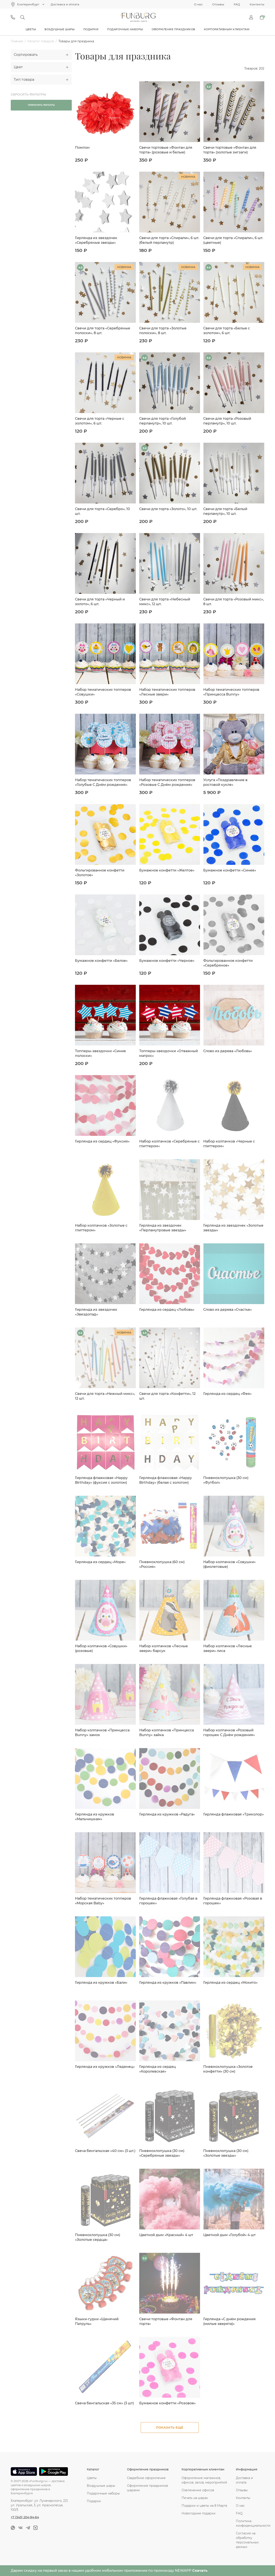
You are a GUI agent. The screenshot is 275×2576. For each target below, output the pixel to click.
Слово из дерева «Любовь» (227, 1051)
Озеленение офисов (198, 2490)
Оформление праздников (173, 29)
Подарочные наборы (125, 29)
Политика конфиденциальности (250, 2523)
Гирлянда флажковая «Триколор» (233, 1814)
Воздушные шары (59, 29)
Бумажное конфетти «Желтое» (166, 870)
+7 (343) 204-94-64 (25, 2517)
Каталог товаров (41, 41)
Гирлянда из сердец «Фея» (227, 1394)
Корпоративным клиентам (227, 29)
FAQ (237, 4)
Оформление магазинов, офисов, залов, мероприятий (204, 2480)
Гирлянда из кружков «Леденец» (105, 2067)
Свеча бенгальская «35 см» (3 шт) (104, 2403)
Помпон (82, 147)
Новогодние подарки (198, 2513)
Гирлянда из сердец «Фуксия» (102, 1141)
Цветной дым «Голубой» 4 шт (229, 2235)
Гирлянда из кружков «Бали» (101, 1982)
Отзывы (218, 4)
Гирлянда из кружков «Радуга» (167, 1814)
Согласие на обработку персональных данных (247, 2540)
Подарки (90, 29)
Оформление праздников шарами (147, 2488)
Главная (17, 41)
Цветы (31, 29)
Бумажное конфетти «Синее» (229, 870)
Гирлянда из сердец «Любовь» (166, 1310)
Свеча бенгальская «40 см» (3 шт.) (105, 2151)
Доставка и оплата (65, 4)
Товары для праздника (76, 41)
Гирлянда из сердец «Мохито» (230, 1982)
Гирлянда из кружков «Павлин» (167, 1982)
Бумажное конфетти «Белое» (101, 961)
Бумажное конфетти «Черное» (166, 961)
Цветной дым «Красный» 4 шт (166, 2235)
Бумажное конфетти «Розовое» (167, 2403)
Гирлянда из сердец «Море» (100, 1562)
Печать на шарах (195, 2498)
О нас (198, 4)
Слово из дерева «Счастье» (227, 1310)
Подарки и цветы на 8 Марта (204, 2506)
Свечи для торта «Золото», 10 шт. (168, 509)
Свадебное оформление (146, 2478)
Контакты (257, 4)
